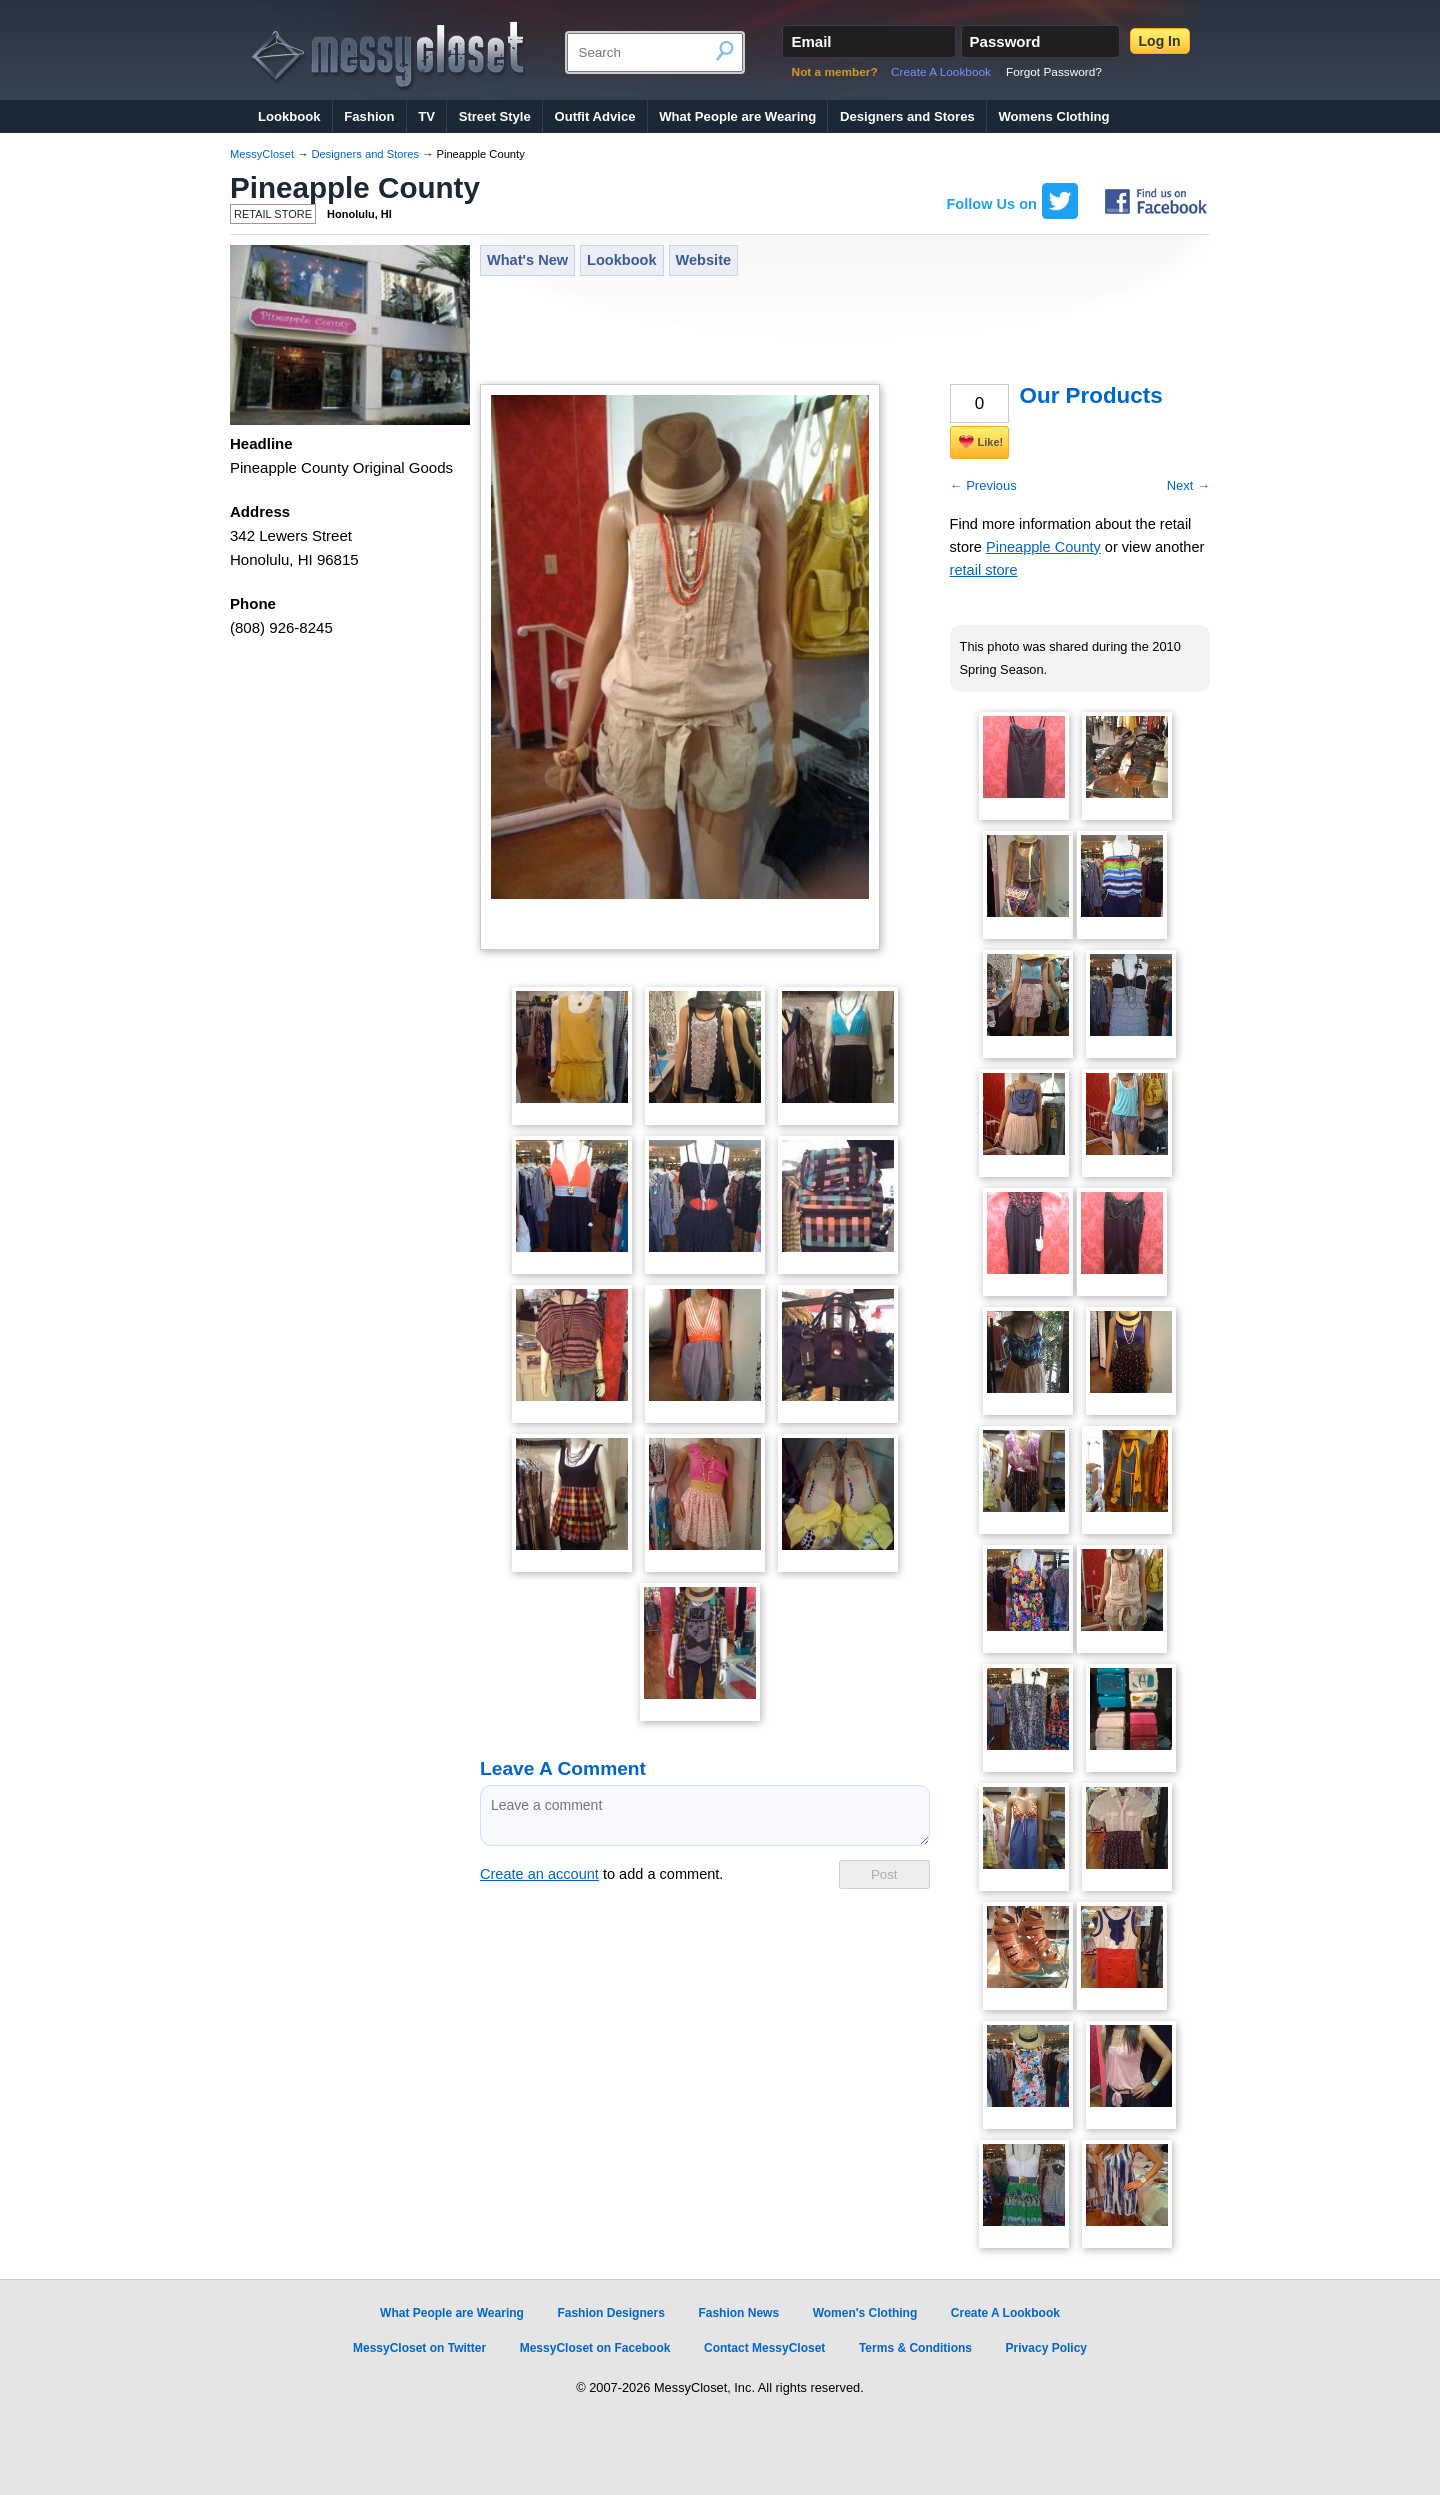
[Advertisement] (844, 332)
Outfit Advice (594, 116)
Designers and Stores (907, 116)
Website (704, 260)
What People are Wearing (737, 116)
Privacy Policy (1046, 2348)
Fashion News (738, 2313)
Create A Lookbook (941, 72)
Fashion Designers (610, 2313)
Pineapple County (355, 187)
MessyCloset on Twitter (419, 2348)
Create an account (539, 1874)
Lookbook (289, 116)
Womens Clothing (1053, 116)
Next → (1188, 485)
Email (811, 41)
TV (426, 116)
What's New (527, 260)
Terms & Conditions (915, 2348)
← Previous (983, 485)
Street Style (495, 116)
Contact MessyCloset (764, 2348)
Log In (1160, 41)
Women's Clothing (865, 2313)
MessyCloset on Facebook (595, 2348)
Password (1005, 41)
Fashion (369, 116)
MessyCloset (262, 154)
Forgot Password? (1054, 72)
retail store (984, 570)
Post (884, 1874)
